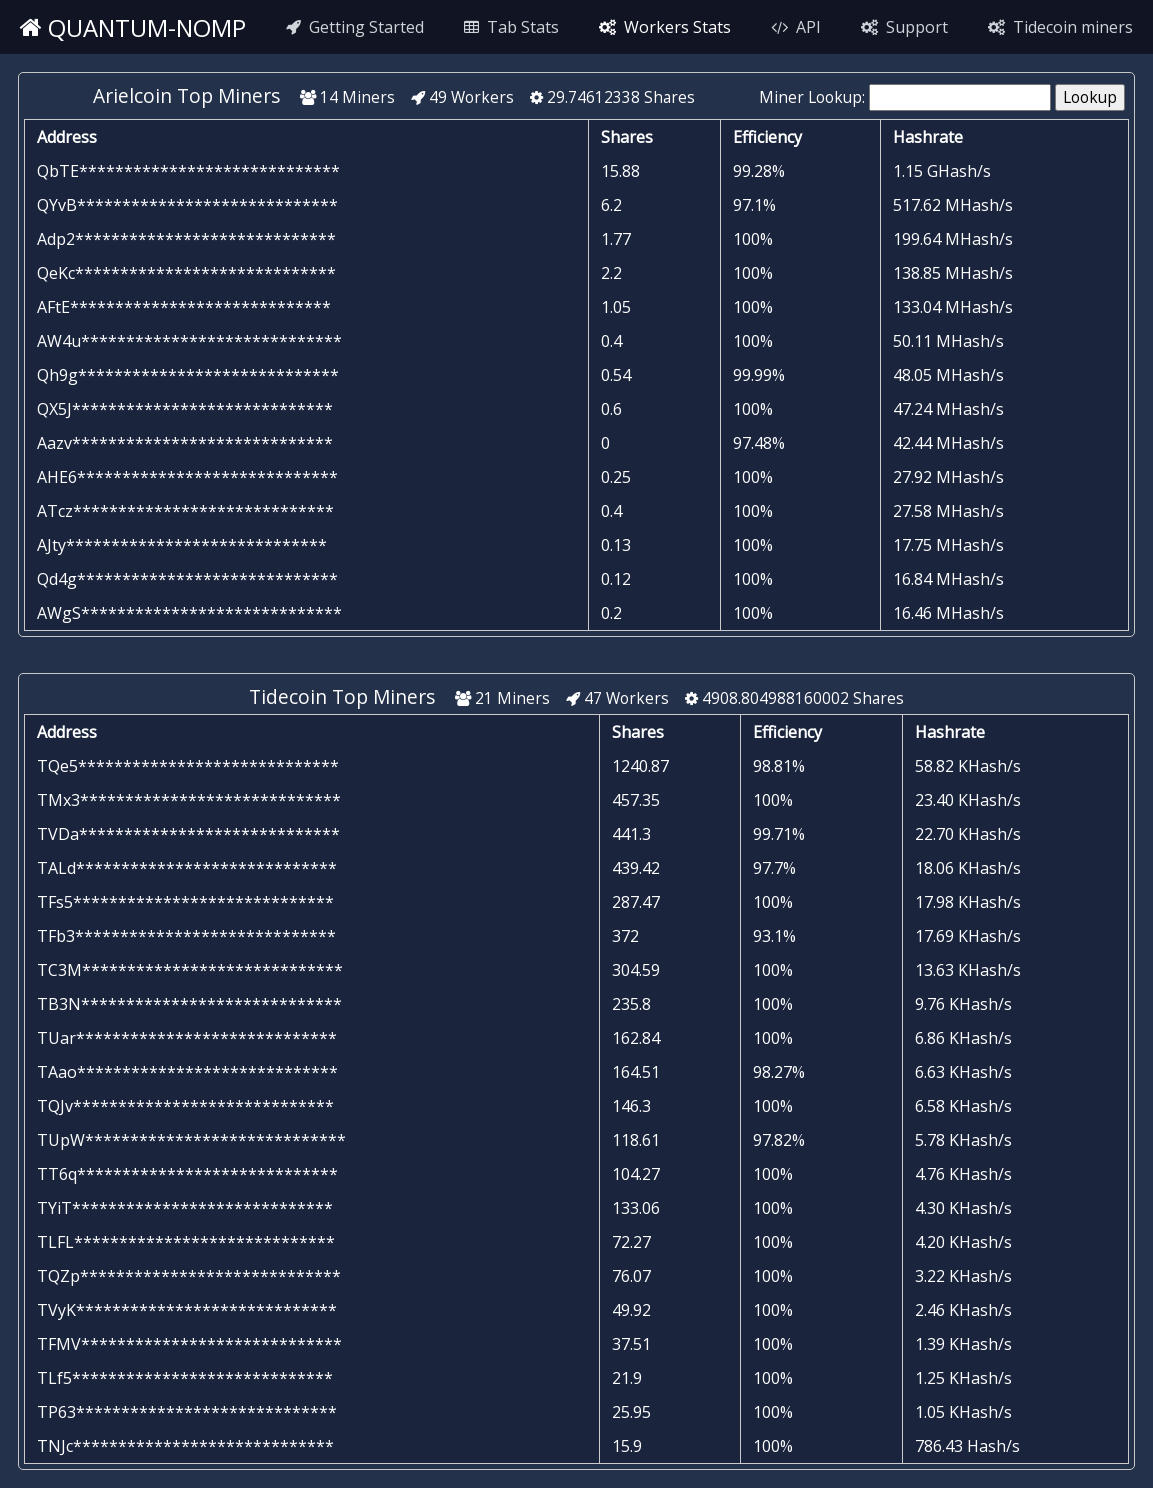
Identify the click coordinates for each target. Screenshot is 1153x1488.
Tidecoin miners (1060, 27)
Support (904, 27)
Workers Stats (665, 27)
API (796, 27)
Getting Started (355, 27)
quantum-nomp (133, 27)
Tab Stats (511, 27)
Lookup (1090, 97)
